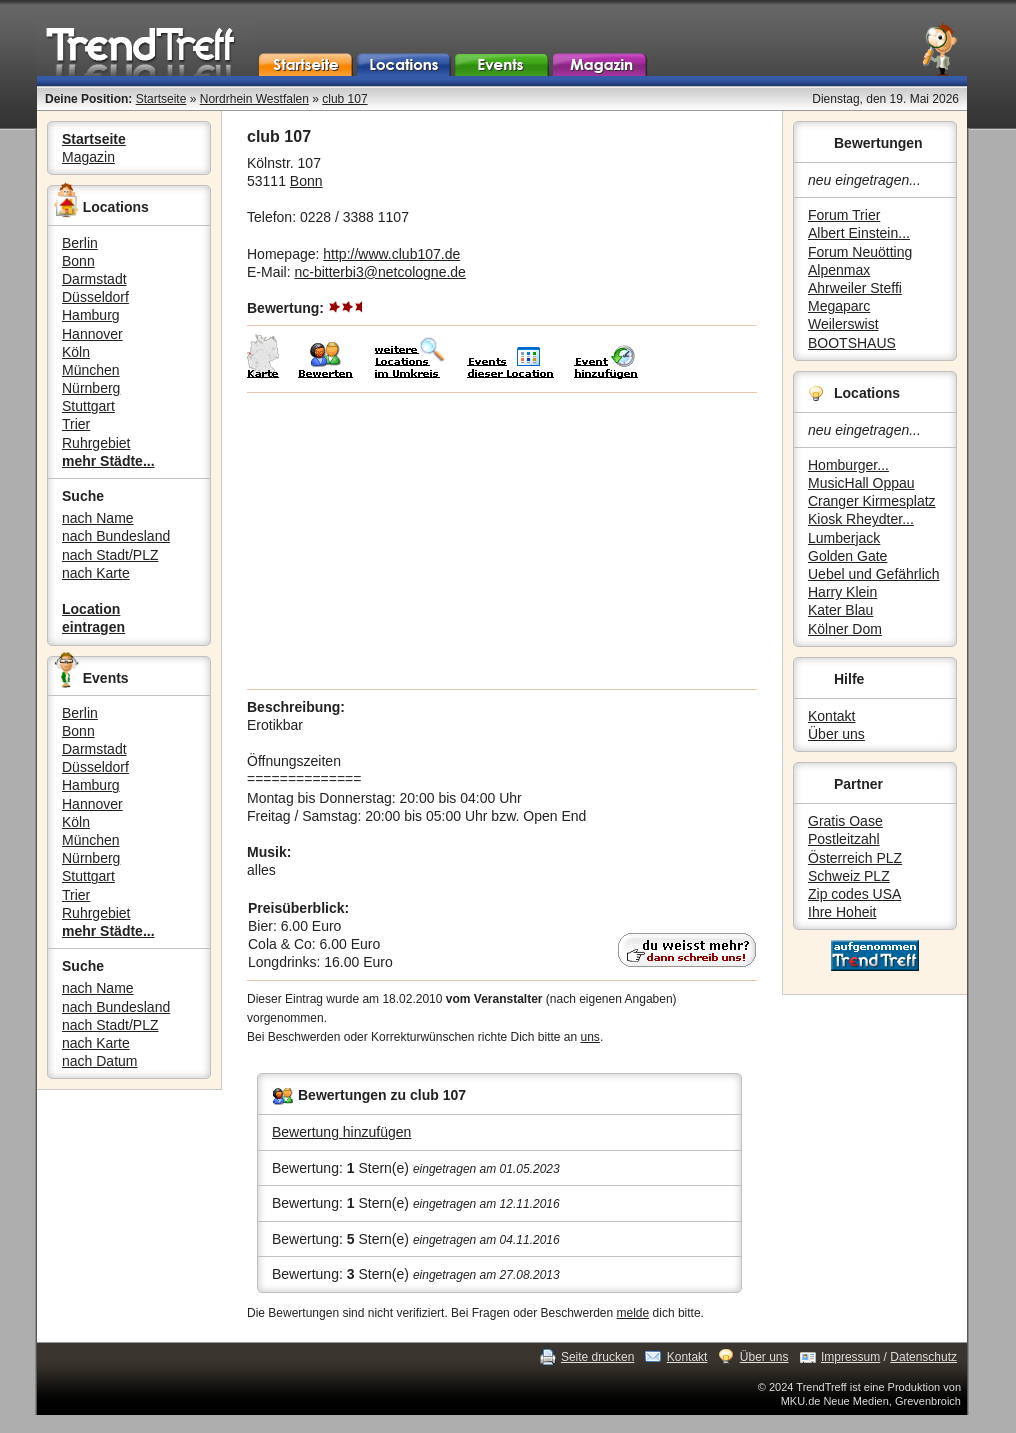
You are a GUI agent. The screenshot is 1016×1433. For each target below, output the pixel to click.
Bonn (78, 261)
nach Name (98, 518)
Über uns (836, 734)
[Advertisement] (502, 541)
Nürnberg (91, 388)
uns (590, 1037)
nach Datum (99, 1061)
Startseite (161, 99)
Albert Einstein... (859, 233)
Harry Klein (842, 592)
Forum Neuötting (860, 252)
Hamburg (91, 315)
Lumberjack (844, 538)
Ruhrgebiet (96, 443)
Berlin (80, 243)
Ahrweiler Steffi (855, 288)
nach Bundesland (116, 536)
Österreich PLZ (855, 858)
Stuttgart (88, 406)
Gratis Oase (845, 821)
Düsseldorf (95, 297)
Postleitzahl (844, 839)
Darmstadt (94, 279)
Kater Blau (840, 610)
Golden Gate (847, 556)
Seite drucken (597, 1357)
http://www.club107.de (391, 254)
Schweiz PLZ (849, 876)
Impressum (850, 1357)
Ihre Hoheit (842, 912)
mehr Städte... (108, 461)
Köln (76, 352)
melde (633, 1313)
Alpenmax (839, 270)
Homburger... (848, 465)
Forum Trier (844, 215)
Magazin (88, 157)
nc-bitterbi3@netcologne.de (379, 272)
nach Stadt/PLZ (110, 555)
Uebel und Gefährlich (874, 574)
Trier (76, 424)
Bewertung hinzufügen (341, 1132)
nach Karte (96, 573)
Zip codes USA (854, 894)
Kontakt (831, 716)
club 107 (344, 99)
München (91, 370)
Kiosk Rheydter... (861, 519)
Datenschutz (923, 1357)
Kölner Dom (845, 629)
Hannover (92, 334)
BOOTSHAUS (852, 343)
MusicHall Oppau (861, 483)
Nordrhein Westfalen (254, 99)
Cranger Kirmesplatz (872, 501)
